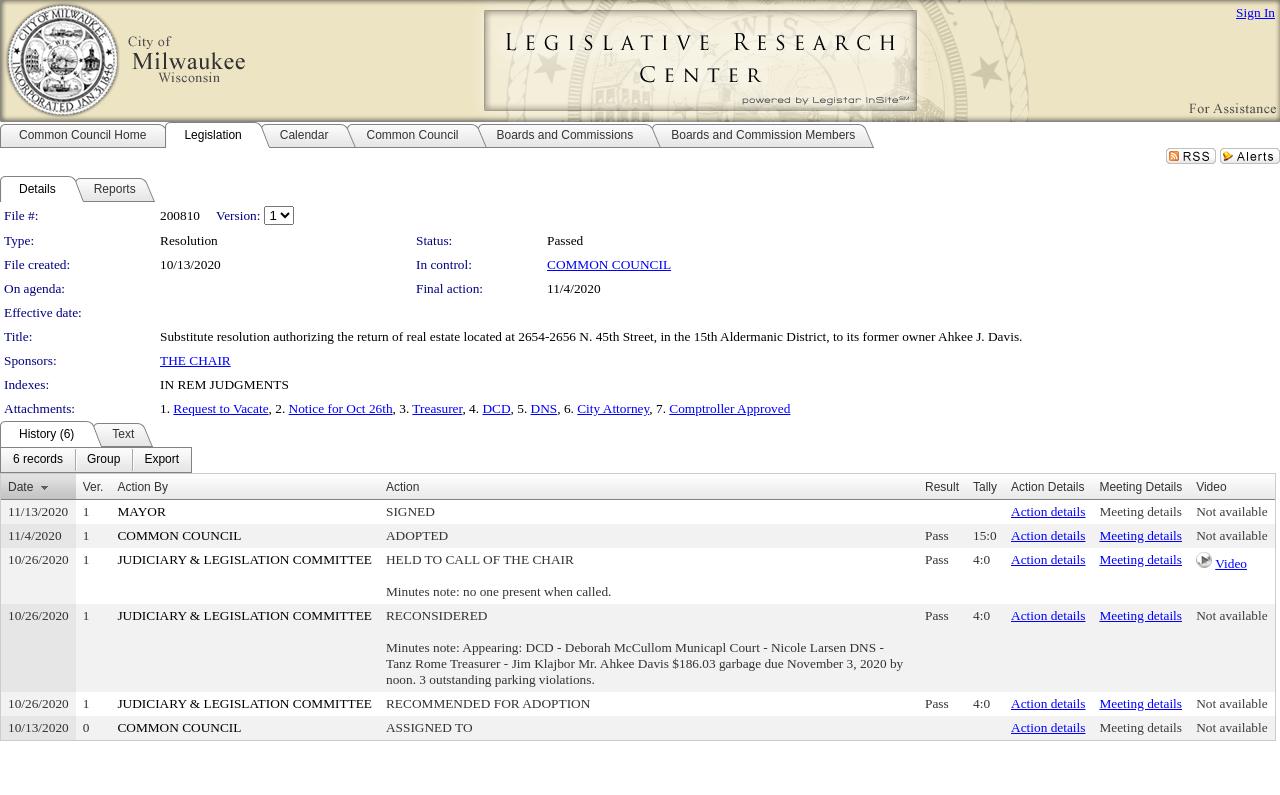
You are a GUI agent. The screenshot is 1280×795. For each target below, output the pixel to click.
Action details (1048, 511)
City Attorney (613, 408)
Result (942, 487)
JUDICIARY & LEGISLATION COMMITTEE (244, 559)
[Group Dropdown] (103, 460)
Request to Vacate (220, 408)
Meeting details (1140, 511)
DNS (544, 408)
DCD (496, 408)
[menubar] (96, 460)
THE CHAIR (195, 360)
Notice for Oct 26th (341, 408)
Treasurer (437, 408)
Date (20, 487)
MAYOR (141, 511)
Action (402, 487)
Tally (985, 487)
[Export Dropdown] (161, 460)
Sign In (1255, 12)
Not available (1231, 511)
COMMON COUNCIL (609, 264)
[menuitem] (38, 460)
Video (1231, 563)
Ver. (93, 487)
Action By (142, 487)
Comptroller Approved (729, 408)
